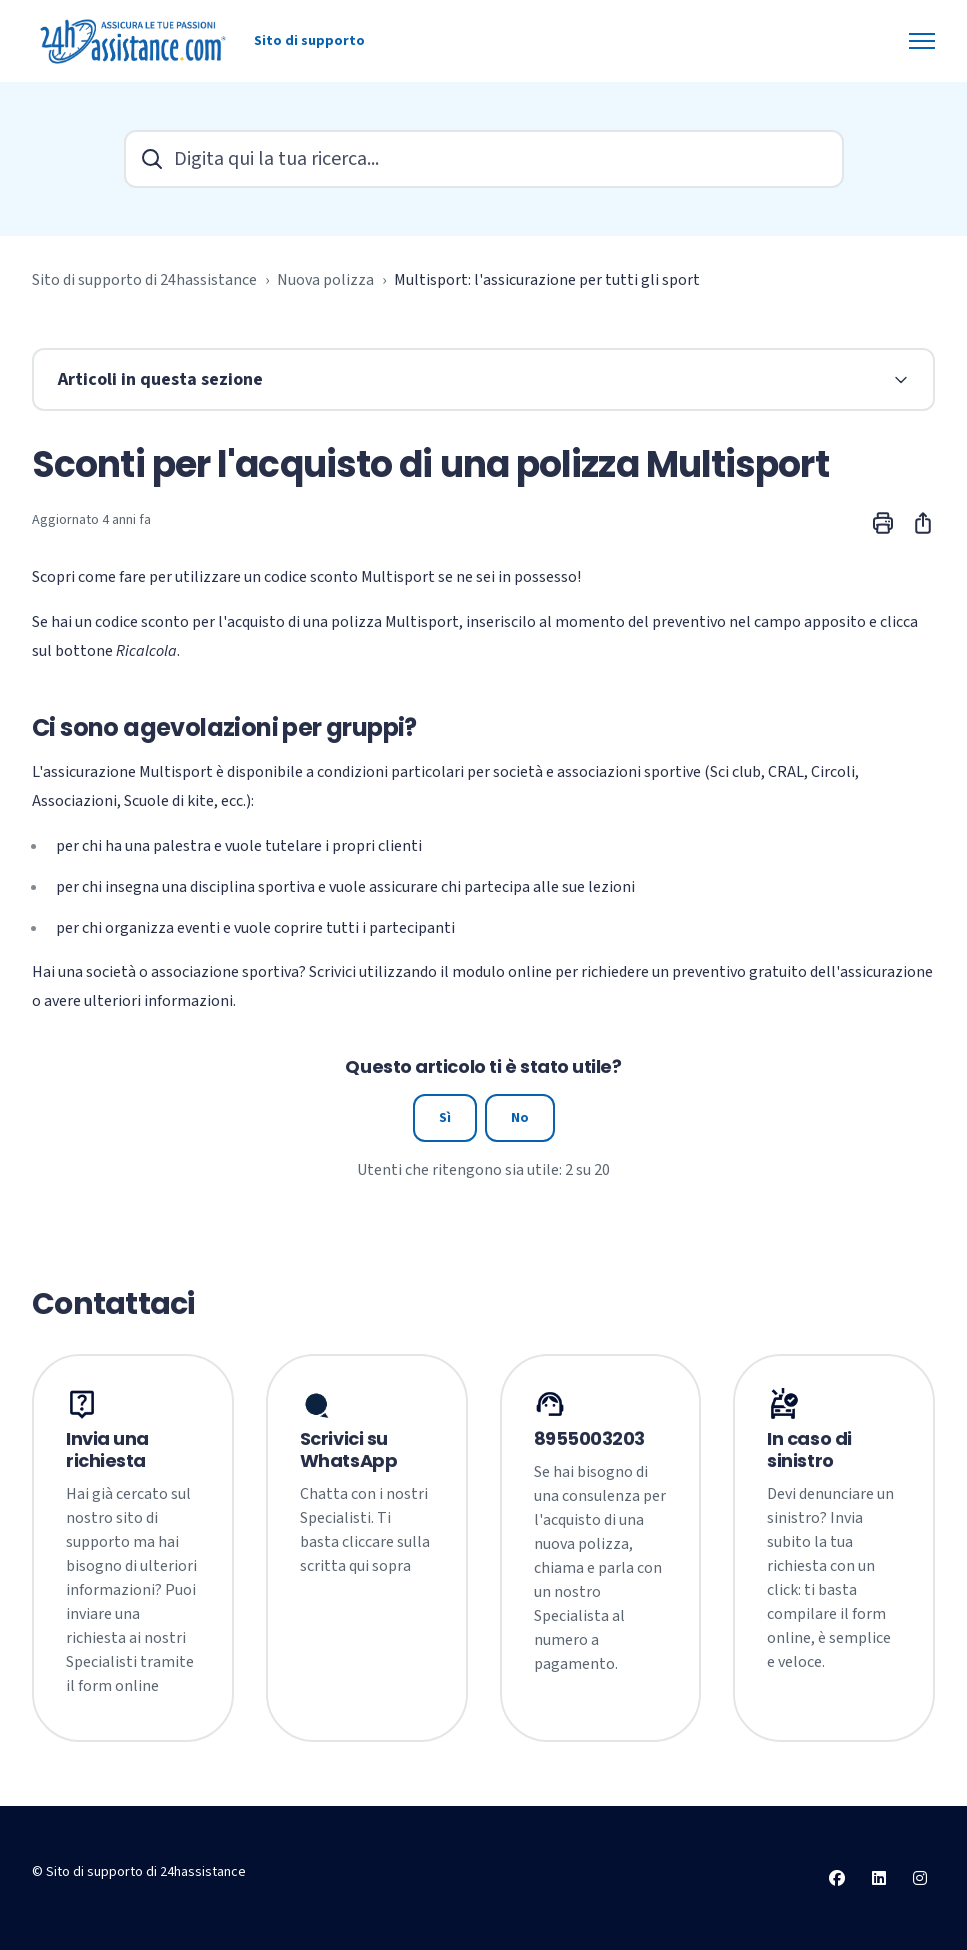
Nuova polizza (325, 280)
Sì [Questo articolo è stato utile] (445, 1118)
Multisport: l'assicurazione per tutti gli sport (547, 280)
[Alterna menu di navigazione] (922, 41)
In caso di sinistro (809, 1450)
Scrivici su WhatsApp (348, 1450)
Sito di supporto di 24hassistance (144, 280)
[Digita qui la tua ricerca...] (484, 159)
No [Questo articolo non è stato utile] (520, 1118)
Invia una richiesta (107, 1450)
